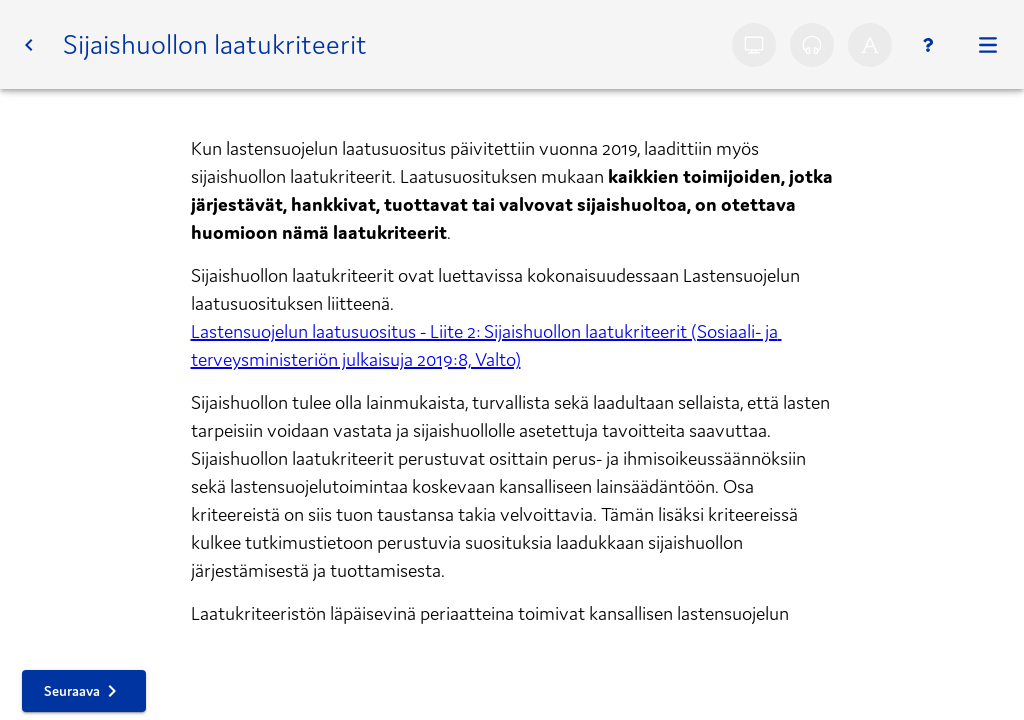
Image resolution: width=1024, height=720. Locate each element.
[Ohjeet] (928, 45)
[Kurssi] (988, 45)
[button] (29, 45)
